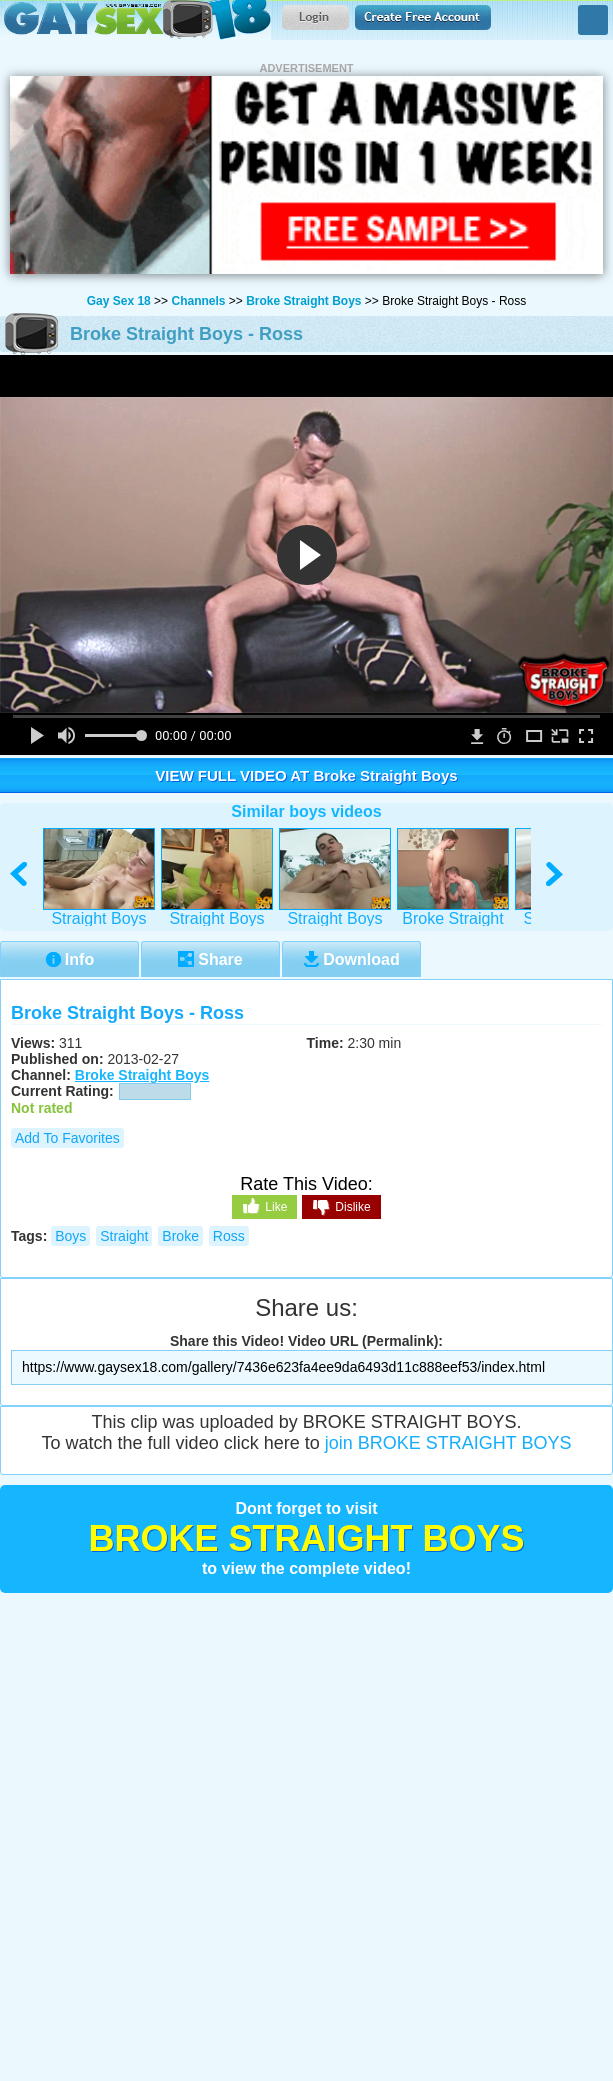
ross (229, 1236)
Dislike (341, 1208)
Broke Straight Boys (303, 301)
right (555, 874)
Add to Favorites (67, 1138)
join (448, 1443)
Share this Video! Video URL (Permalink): (306, 1341)
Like (264, 1206)
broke (180, 1236)
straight (124, 1236)
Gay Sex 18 (135, 20)
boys (70, 1236)
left (19, 874)
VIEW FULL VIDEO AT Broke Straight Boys (306, 775)
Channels (198, 301)
